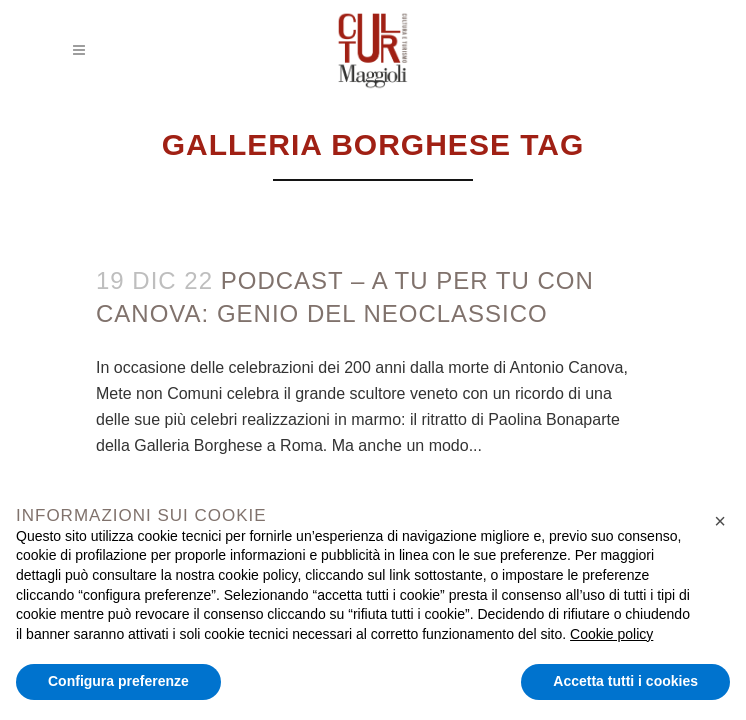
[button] (720, 521)
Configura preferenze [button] (118, 681)
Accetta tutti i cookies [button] (625, 681)
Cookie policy (611, 634)
